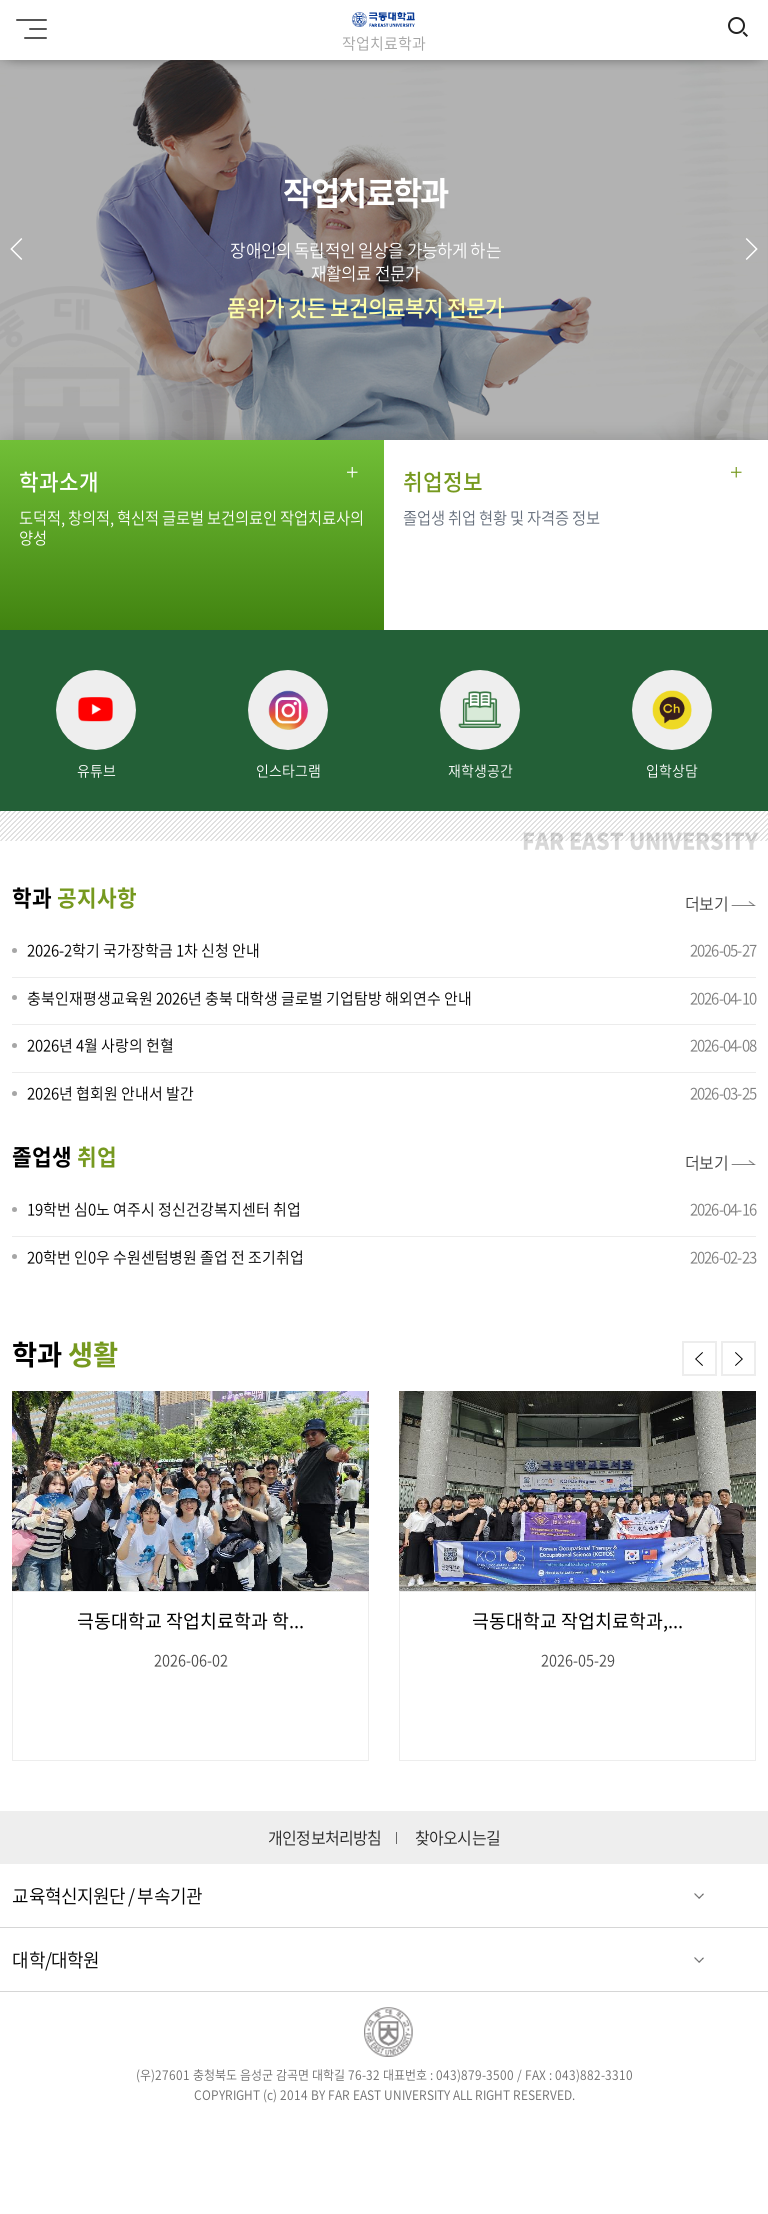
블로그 (412, 2131)
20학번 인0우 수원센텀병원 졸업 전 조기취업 (165, 1257)
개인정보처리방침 (325, 1837)
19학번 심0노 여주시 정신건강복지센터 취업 (164, 1209)
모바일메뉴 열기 (28, 22)
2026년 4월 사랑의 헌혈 (100, 1045)
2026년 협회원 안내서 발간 (110, 1093)
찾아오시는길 (457, 1837)
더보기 (707, 903)
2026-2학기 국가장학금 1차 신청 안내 (143, 950)
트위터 (297, 2131)
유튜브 (470, 2131)
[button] (751, 249)
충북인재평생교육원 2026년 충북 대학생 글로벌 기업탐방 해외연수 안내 (249, 998)
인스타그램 (355, 2131)
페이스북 (239, 2131)
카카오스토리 (528, 2131)
